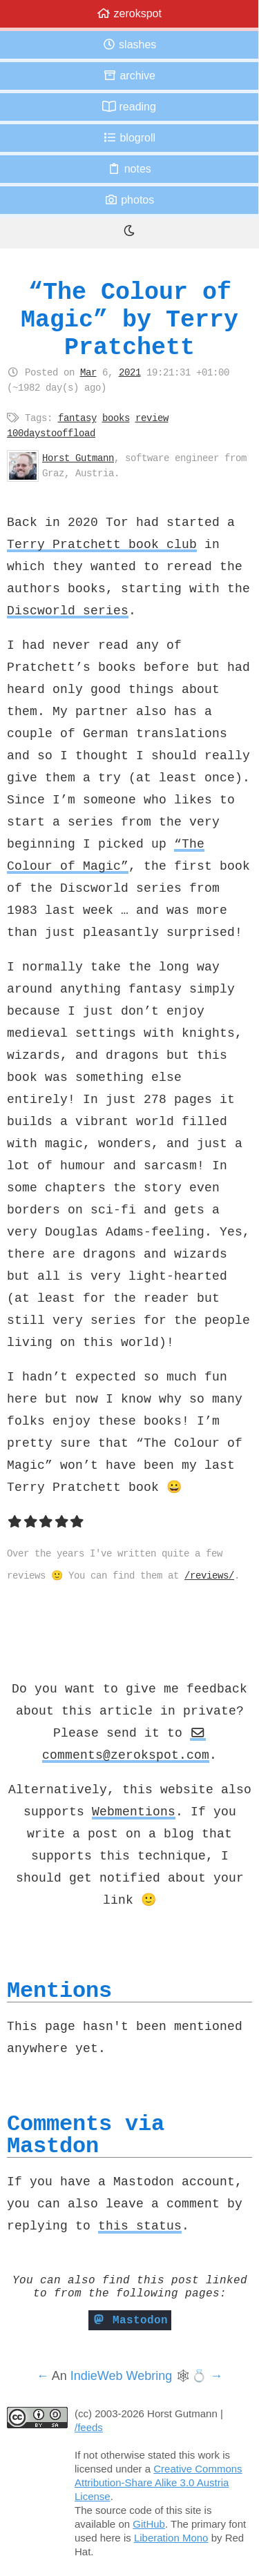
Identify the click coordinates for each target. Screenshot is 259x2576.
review (152, 417)
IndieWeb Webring (121, 2376)
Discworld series (67, 610)
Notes (129, 169)
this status (140, 2225)
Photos (129, 200)
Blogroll (129, 138)
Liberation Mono (171, 2538)
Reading (129, 107)
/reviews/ (209, 1575)
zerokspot (129, 13)
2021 (130, 372)
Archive (129, 75)
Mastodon (130, 2320)
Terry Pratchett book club (102, 544)
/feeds (89, 2427)
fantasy (77, 417)
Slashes (129, 44)
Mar (88, 372)
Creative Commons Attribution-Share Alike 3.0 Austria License (158, 2482)
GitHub (149, 2524)
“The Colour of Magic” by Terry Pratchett (129, 319)
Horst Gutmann (78, 457)
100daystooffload (51, 433)
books (116, 417)
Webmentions (133, 1811)
